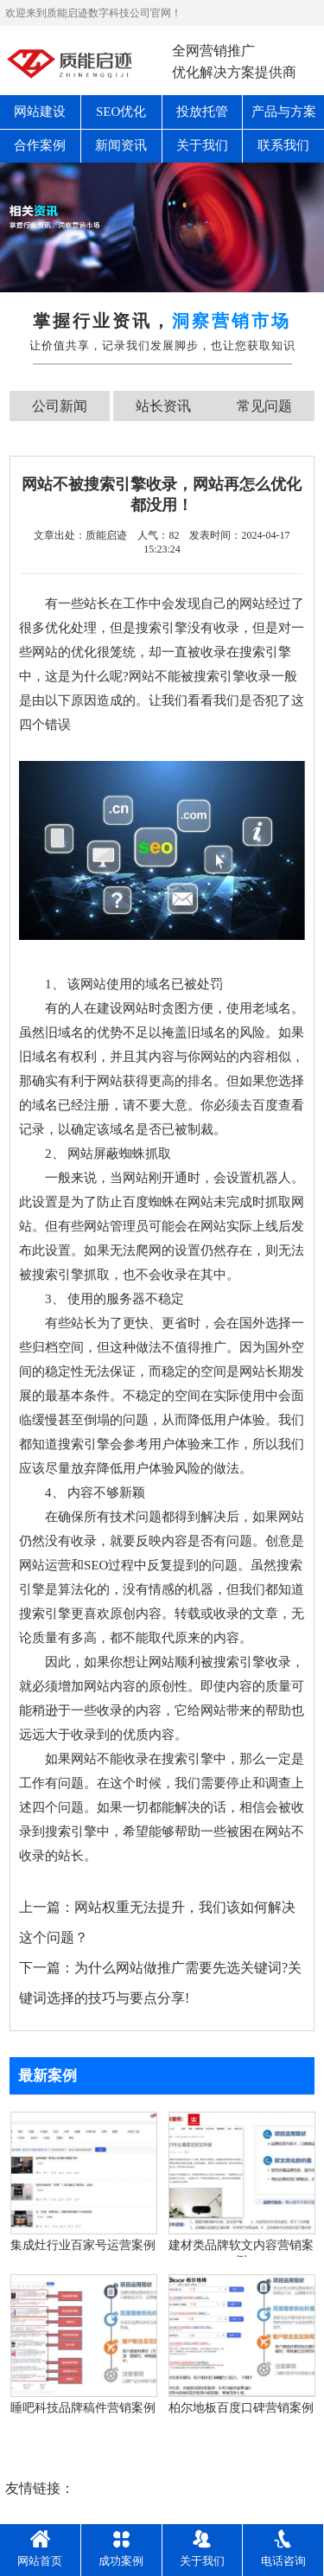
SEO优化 (121, 111)
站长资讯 (163, 406)
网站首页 (39, 2548)
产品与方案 (283, 111)
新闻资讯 (121, 145)
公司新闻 (59, 406)
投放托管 (202, 111)
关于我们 (202, 145)
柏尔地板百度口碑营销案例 (241, 2407)
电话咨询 (283, 2548)
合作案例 (40, 145)
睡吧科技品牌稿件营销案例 (83, 2407)
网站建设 (40, 111)
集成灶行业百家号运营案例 (83, 2245)
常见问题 (264, 406)
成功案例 (120, 2548)
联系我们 (283, 145)
